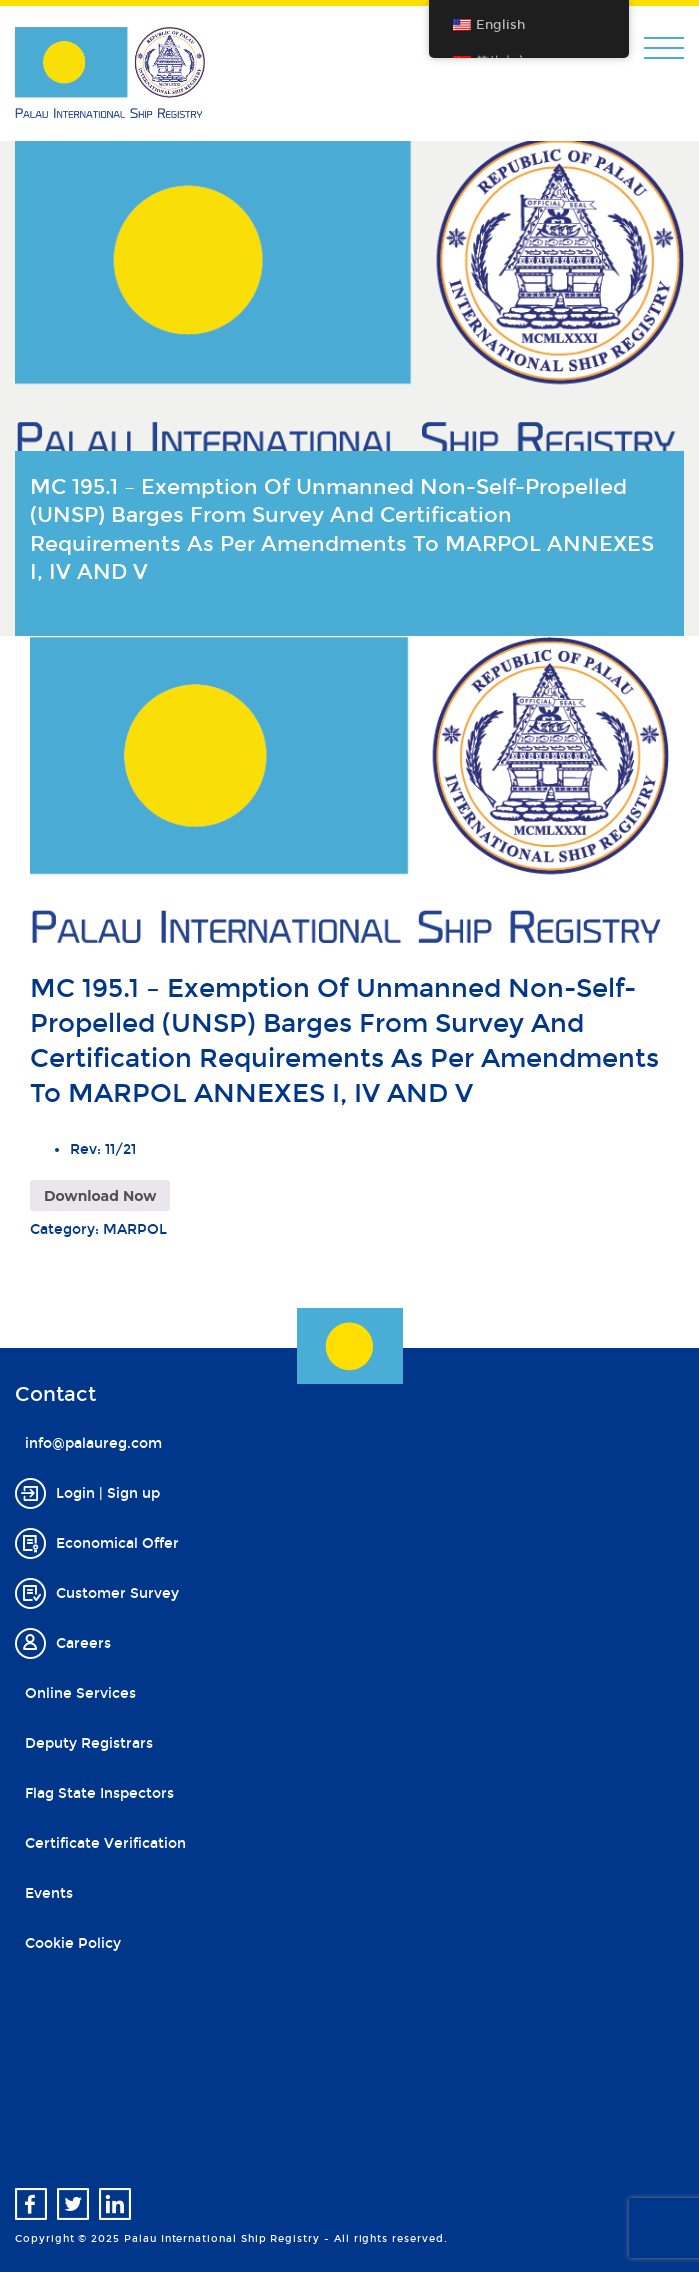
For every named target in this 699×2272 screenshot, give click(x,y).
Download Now (100, 1196)
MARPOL (135, 1229)
